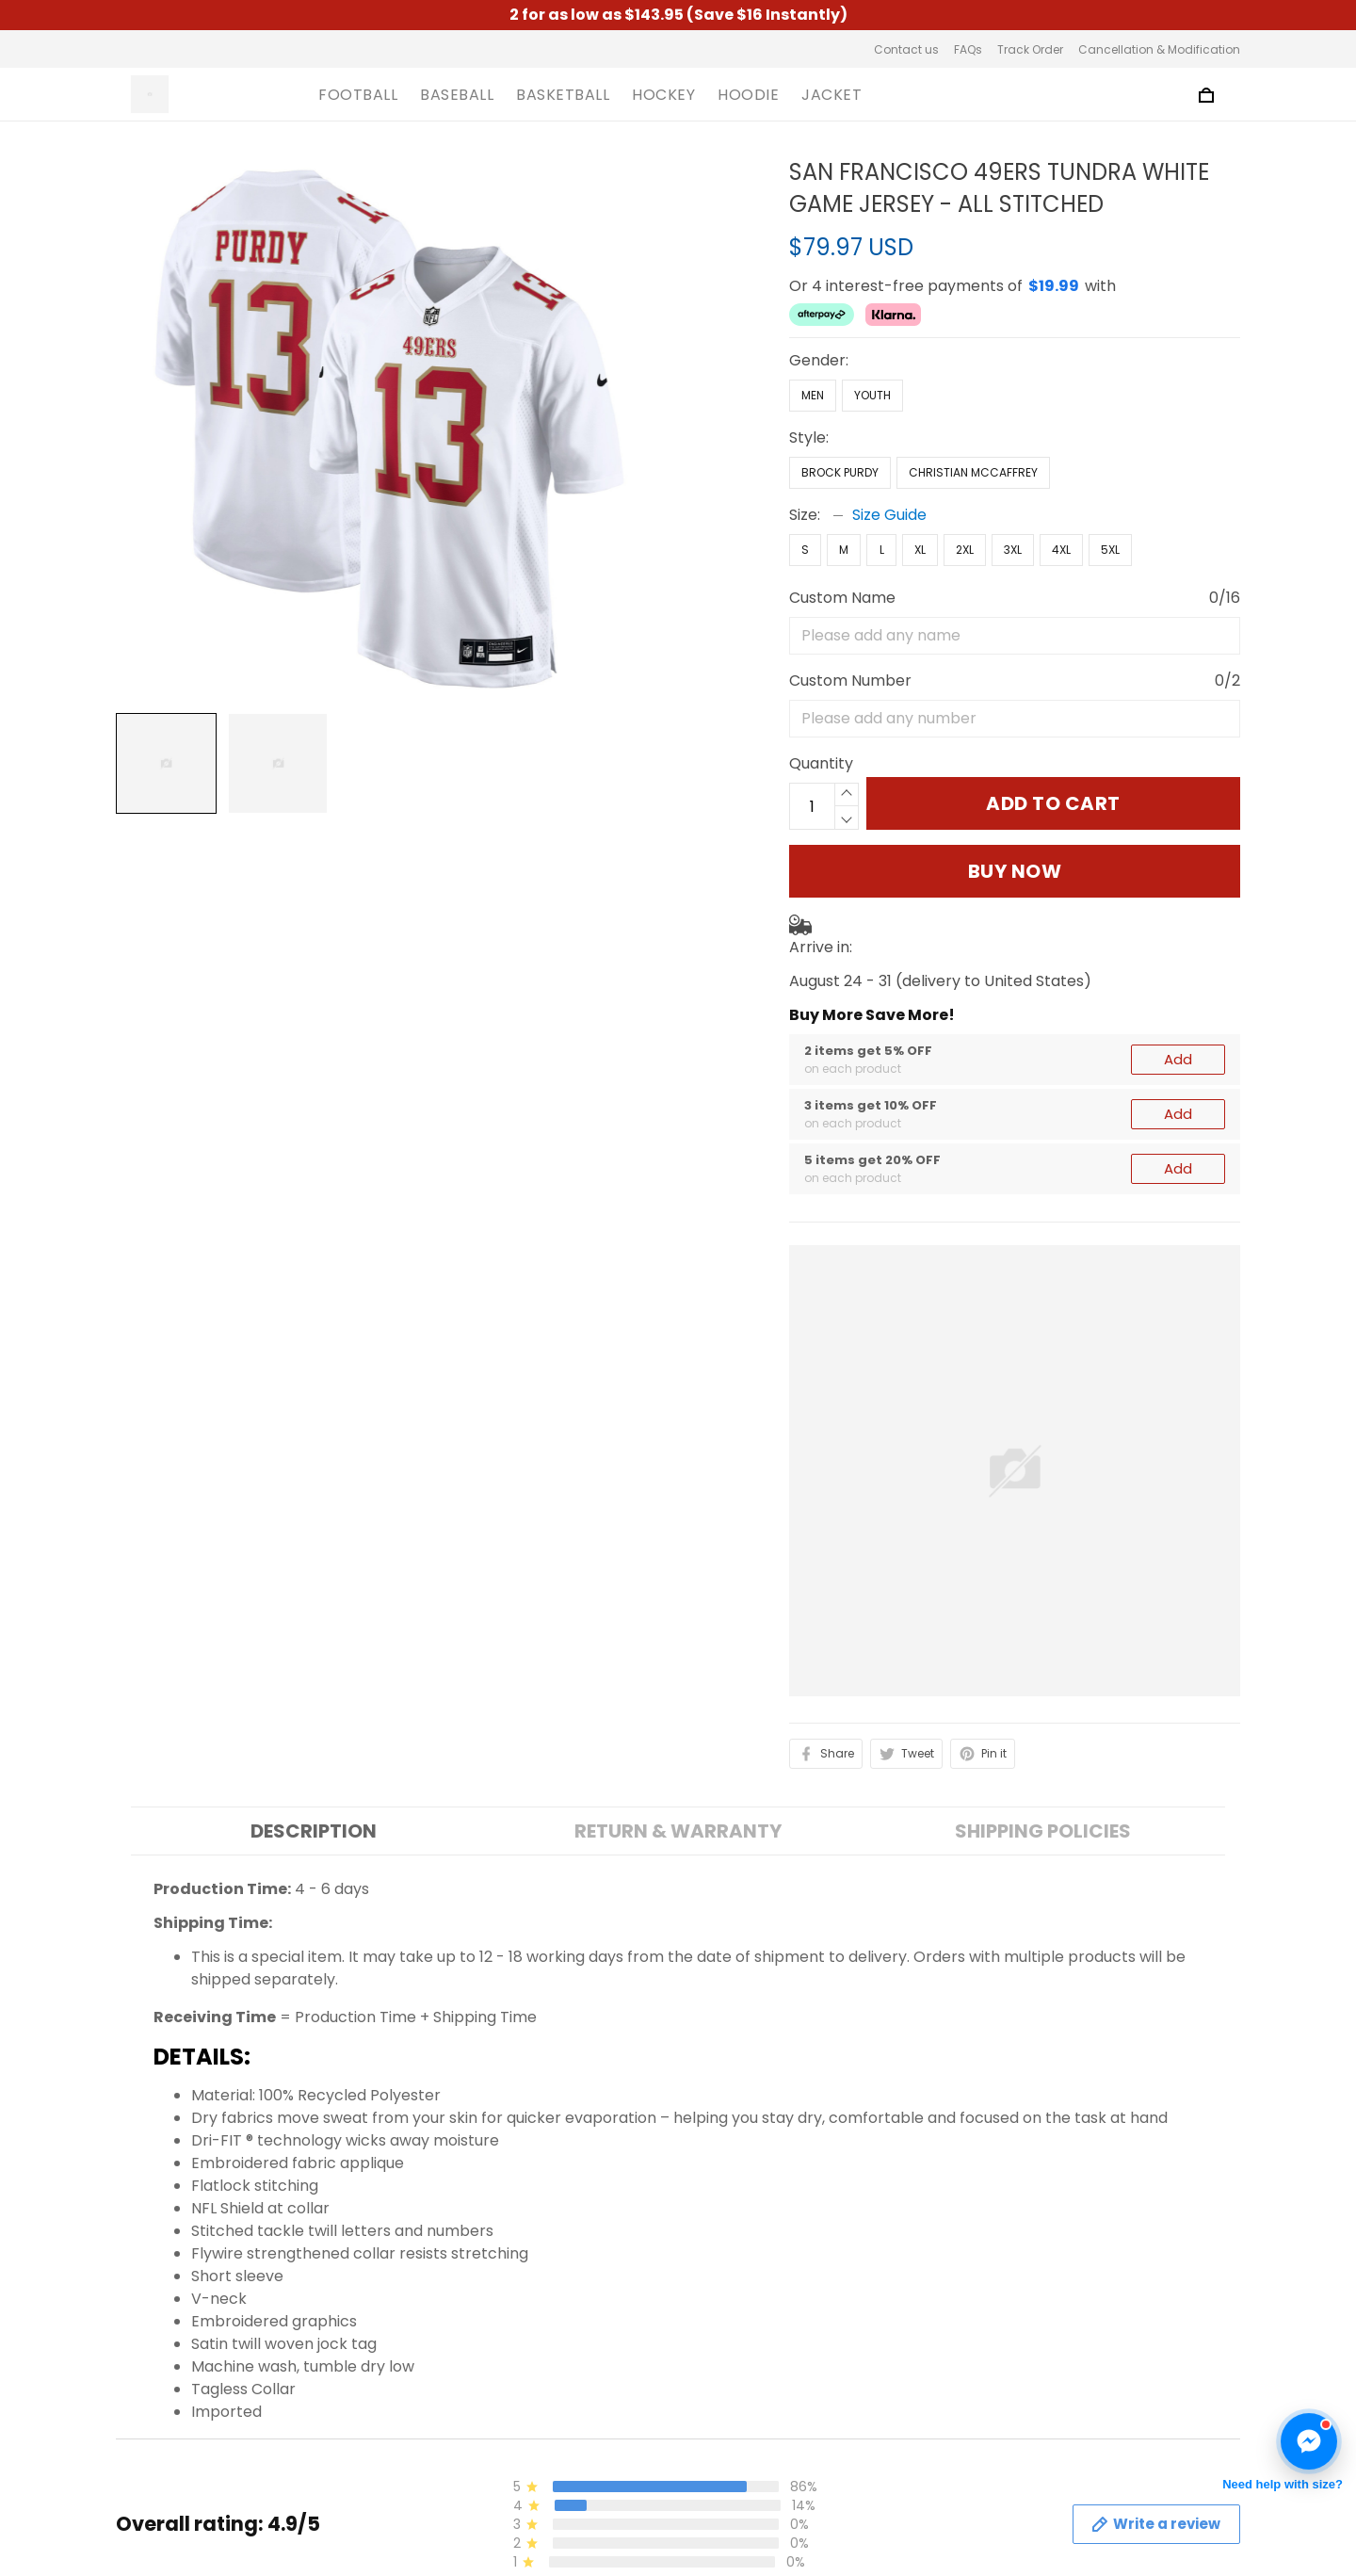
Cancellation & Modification (1159, 49)
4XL (1061, 550)
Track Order (1030, 49)
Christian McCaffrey (973, 472)
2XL (965, 550)
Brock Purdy (840, 472)
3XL (1013, 550)
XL (920, 550)
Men (812, 395)
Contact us (906, 49)
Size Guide (889, 515)
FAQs (968, 49)
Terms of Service (467, 2534)
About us (437, 2502)
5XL (1110, 550)
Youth (872, 395)
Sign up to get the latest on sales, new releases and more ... (1104, 2513)
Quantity (821, 763)
